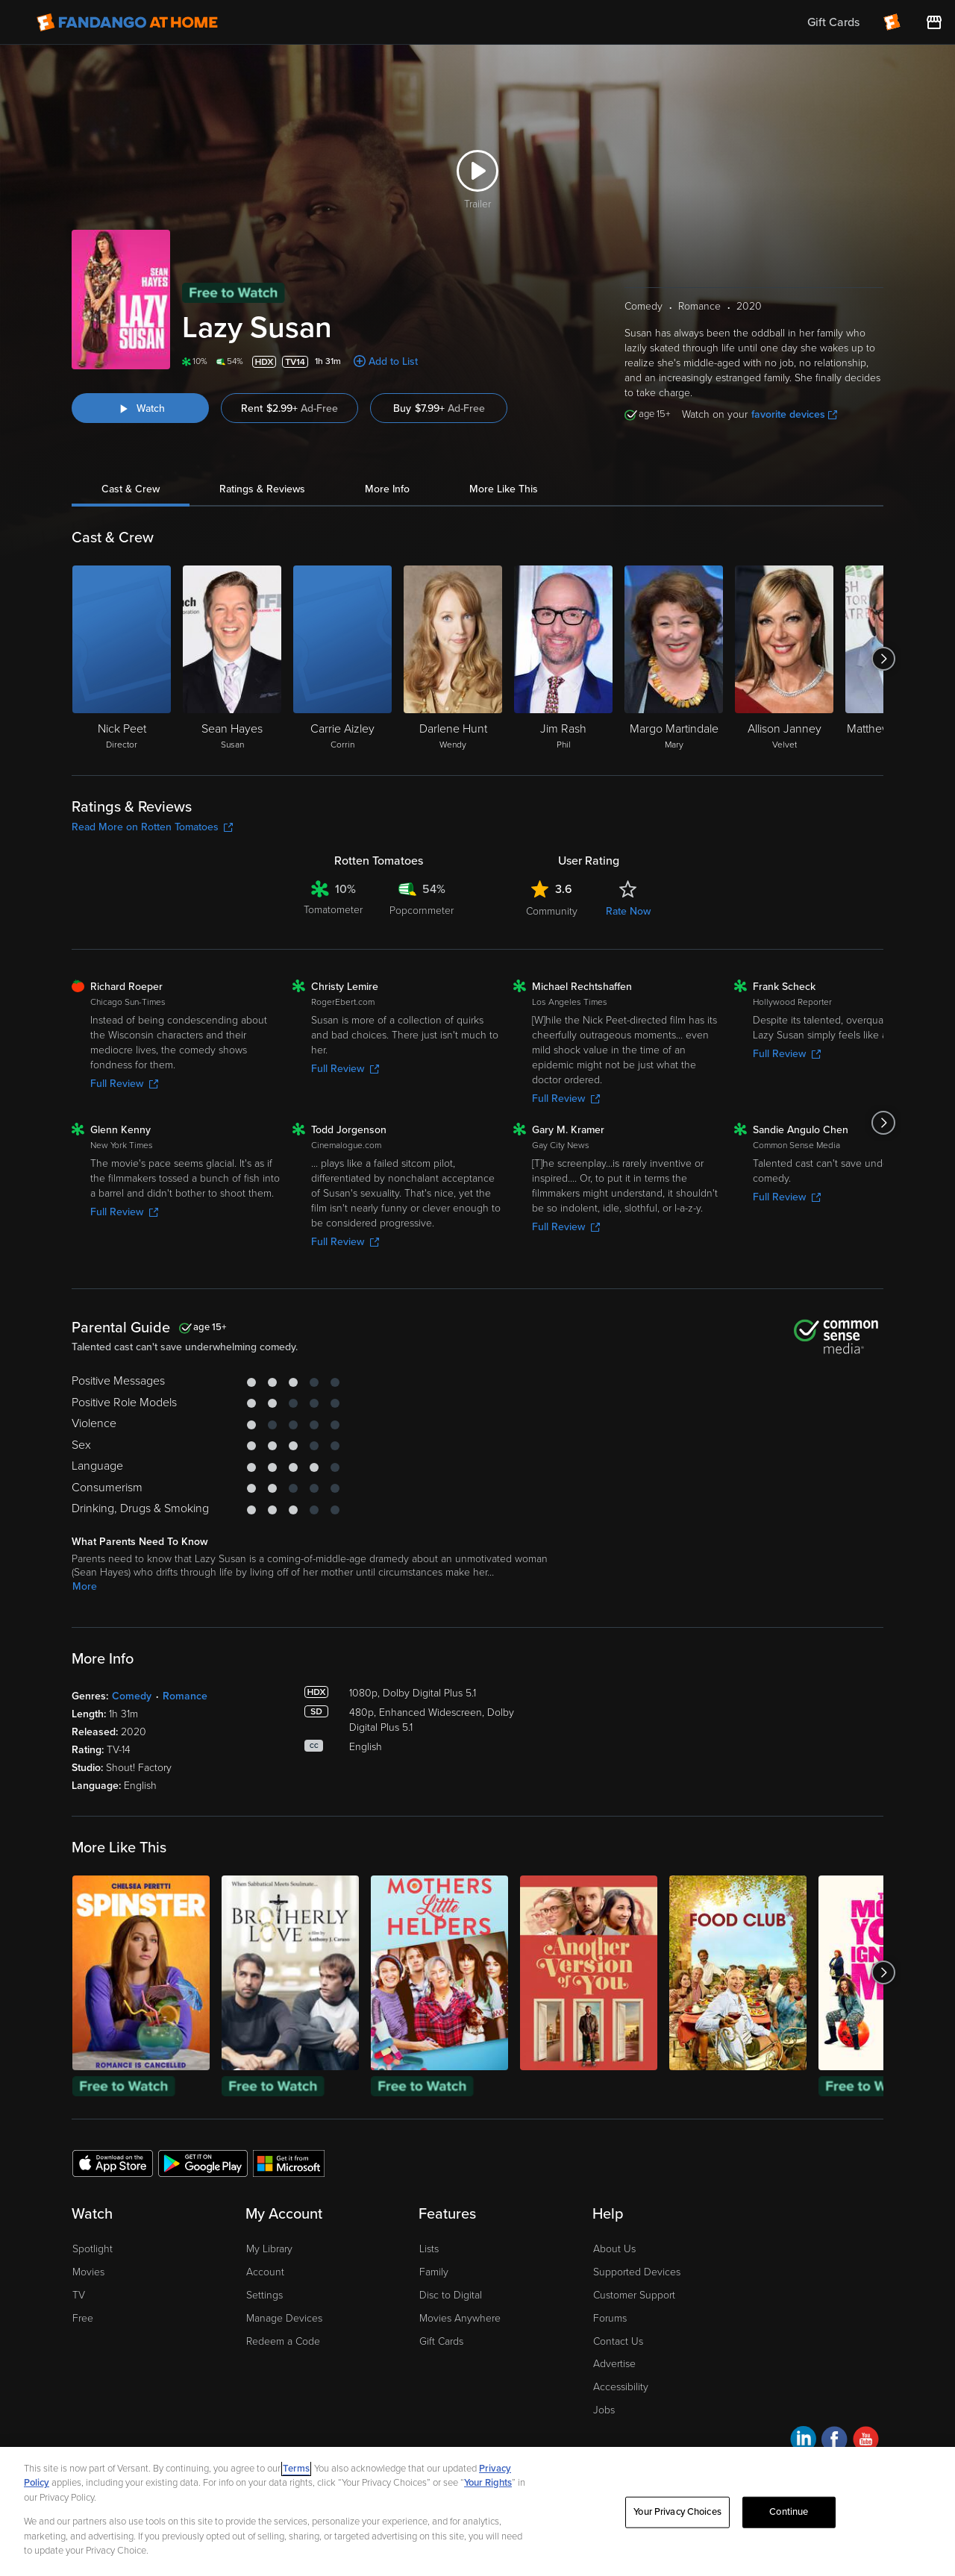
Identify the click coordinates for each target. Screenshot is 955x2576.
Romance (185, 1696)
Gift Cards (441, 2341)
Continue (788, 2512)
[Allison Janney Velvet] (784, 659)
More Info (387, 489)
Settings (264, 2295)
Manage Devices (284, 2318)
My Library (269, 2249)
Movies (88, 2272)
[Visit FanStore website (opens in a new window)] (934, 22)
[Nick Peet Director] (122, 659)
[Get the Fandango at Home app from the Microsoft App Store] (288, 2162)
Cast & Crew (130, 489)
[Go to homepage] (127, 22)
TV (78, 2295)
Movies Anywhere (460, 2318)
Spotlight (92, 2249)
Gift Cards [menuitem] (833, 22)
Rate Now (628, 911)
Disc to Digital (450, 2295)
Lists (429, 2249)
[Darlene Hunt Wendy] (453, 659)
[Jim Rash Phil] (563, 659)
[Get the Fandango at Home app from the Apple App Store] (113, 2162)
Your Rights (488, 2483)
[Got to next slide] (883, 659)
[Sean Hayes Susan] (232, 659)
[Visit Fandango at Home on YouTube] (866, 2441)
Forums (610, 2318)
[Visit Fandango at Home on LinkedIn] (803, 2441)
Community (551, 911)
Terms (296, 2469)
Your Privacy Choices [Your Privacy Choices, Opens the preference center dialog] (677, 2512)
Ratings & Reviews (262, 489)
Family (433, 2272)
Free (82, 2318)
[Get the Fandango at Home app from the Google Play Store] (202, 2162)
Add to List (393, 361)
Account (265, 2272)
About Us (614, 2249)
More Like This (503, 489)
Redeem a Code (283, 2341)
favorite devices (794, 414)
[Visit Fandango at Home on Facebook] (834, 2441)
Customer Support (634, 2295)
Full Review (124, 1083)
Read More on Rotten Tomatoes (152, 827)
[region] (477, 2511)
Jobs (604, 2410)
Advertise (614, 2363)
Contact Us (618, 2341)
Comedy (131, 1696)
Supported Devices (636, 2272)
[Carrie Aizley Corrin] (342, 659)
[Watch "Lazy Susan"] (140, 408)
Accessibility (620, 2387)
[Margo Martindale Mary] (674, 659)
